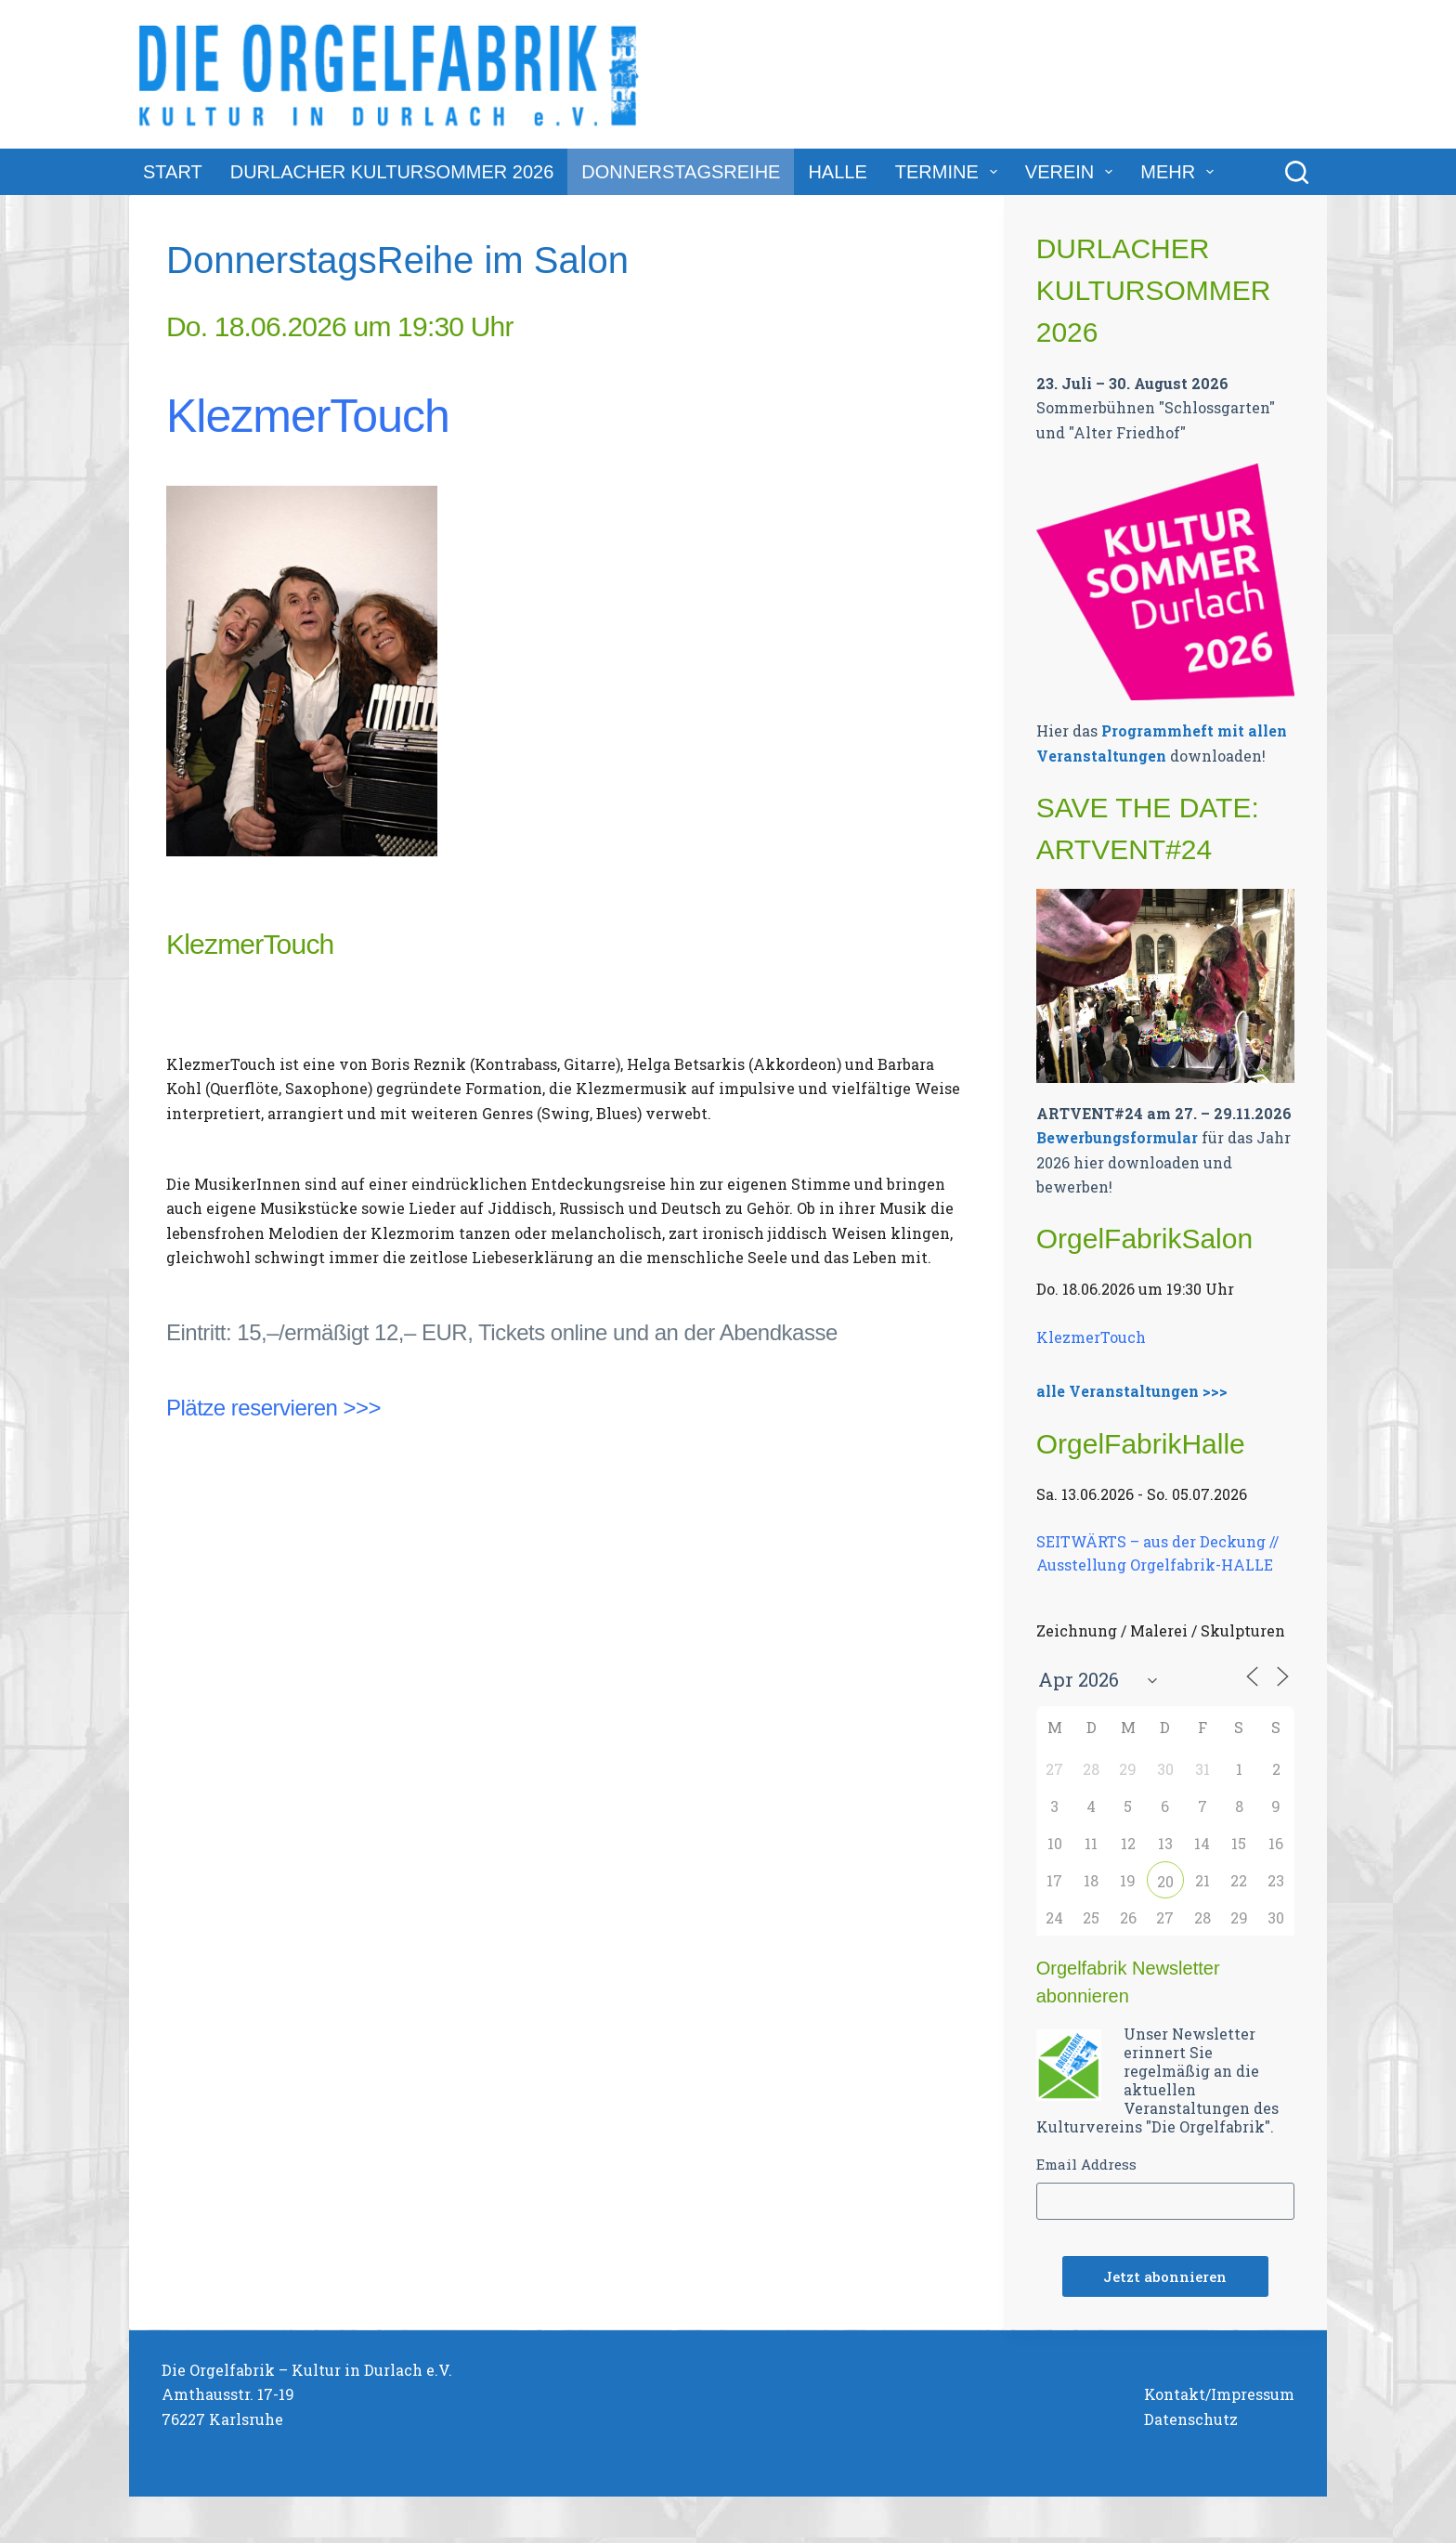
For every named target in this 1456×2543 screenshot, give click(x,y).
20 (1165, 1881)
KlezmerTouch (307, 416)
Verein (1072, 172)
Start (172, 172)
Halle (837, 172)
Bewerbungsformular (1117, 1137)
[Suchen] (1296, 172)
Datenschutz (1191, 2419)
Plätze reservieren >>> (273, 1407)
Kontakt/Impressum (1219, 2394)
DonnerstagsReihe (680, 172)
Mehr (1180, 172)
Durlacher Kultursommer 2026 (392, 172)
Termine (950, 172)
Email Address (1086, 2164)
